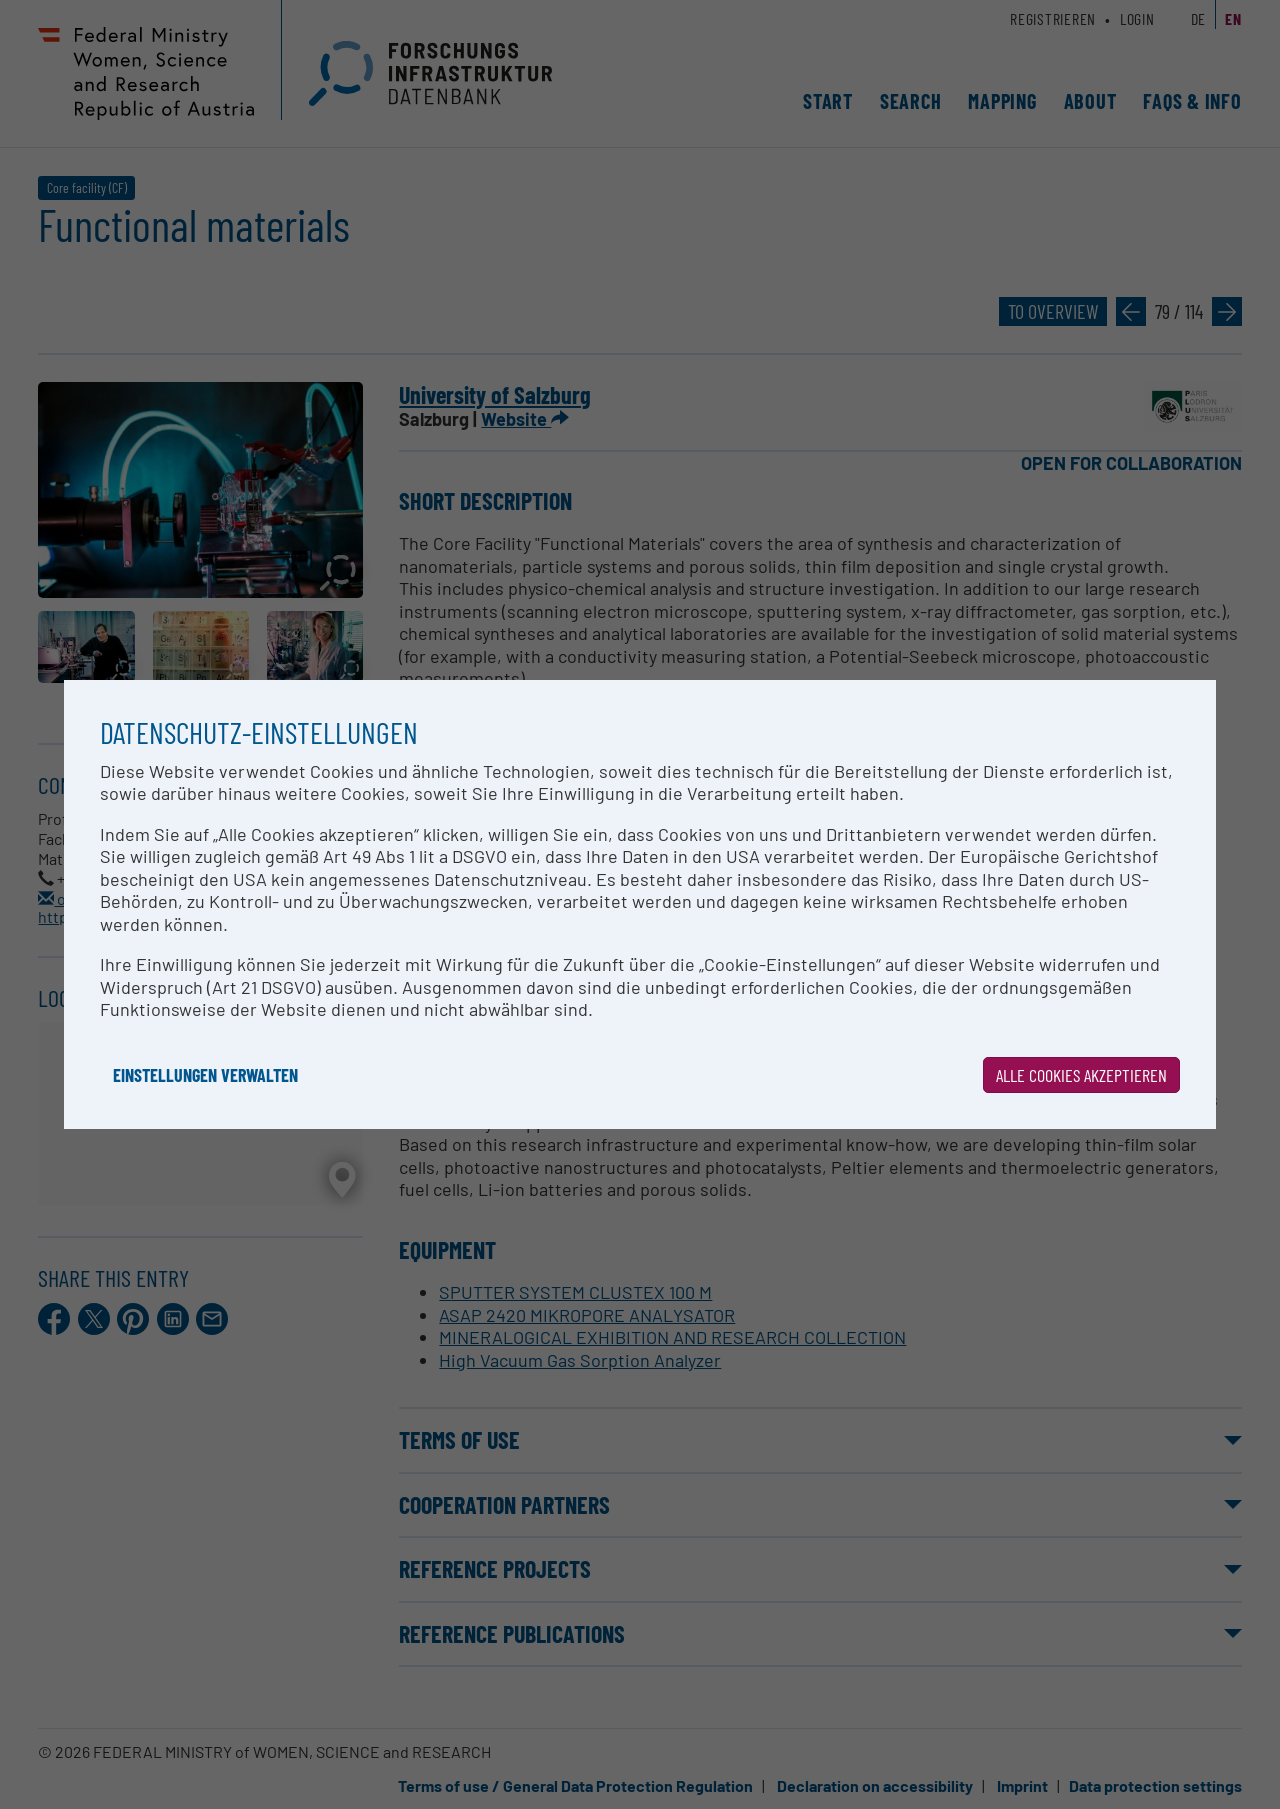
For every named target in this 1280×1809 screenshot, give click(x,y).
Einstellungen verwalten (205, 1075)
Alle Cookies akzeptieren (1081, 1075)
